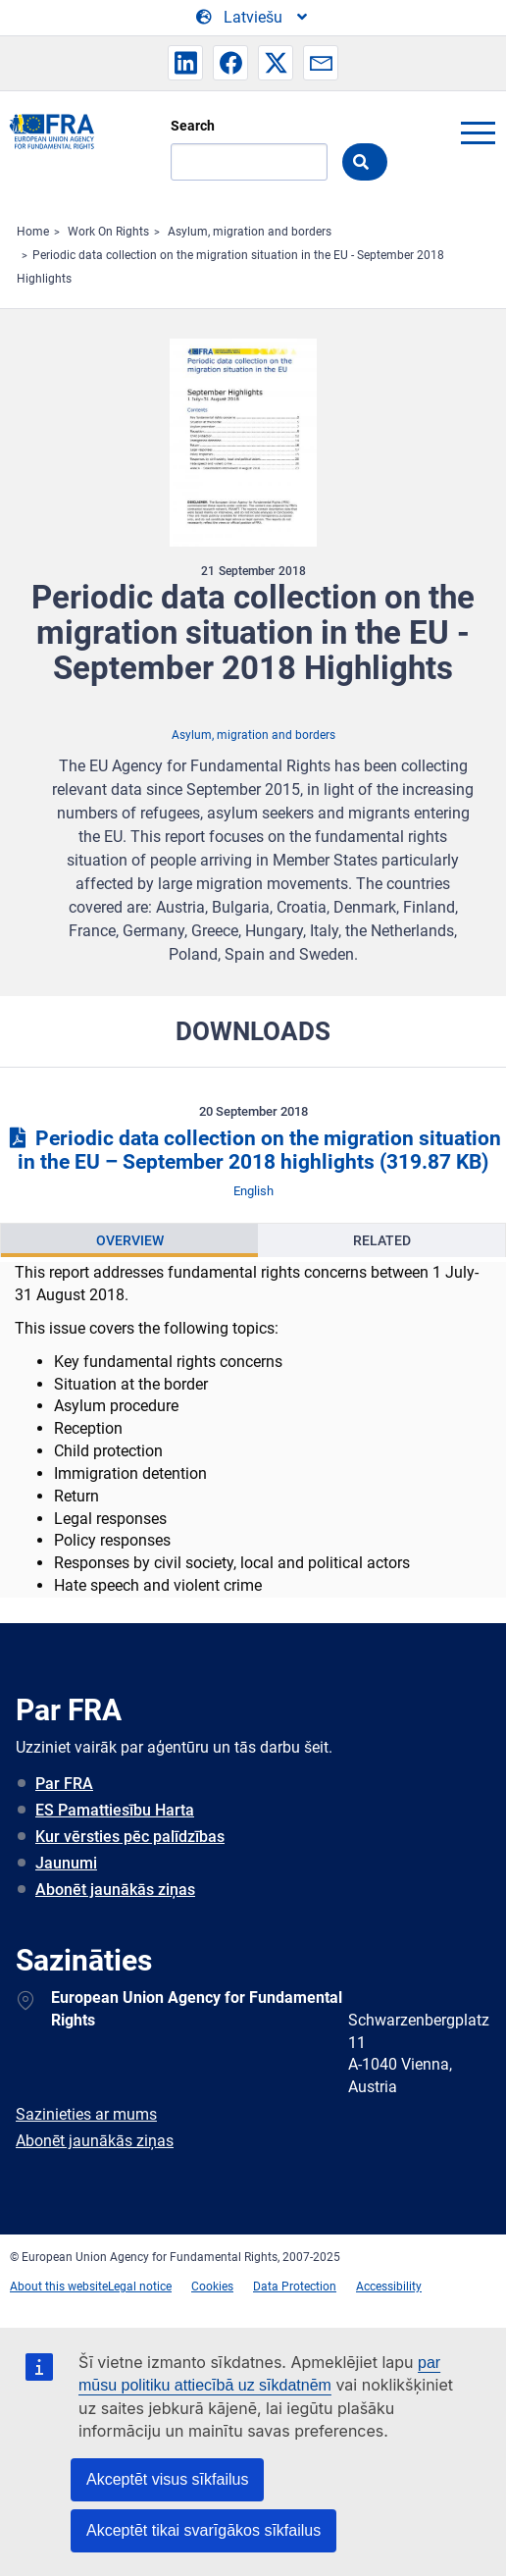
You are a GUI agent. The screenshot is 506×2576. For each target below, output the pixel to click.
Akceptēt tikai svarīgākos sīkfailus (203, 2530)
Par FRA (64, 1783)
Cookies (212, 2286)
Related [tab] (382, 1240)
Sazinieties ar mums (86, 2114)
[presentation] (129, 1240)
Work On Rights (108, 231)
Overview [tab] (130, 1240)
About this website (59, 2286)
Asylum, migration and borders (249, 231)
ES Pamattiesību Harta (114, 1810)
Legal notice (140, 2286)
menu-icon (477, 132)
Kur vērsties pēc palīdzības (130, 1836)
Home (33, 231)
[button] (185, 62)
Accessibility (389, 2286)
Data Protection (294, 2286)
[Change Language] (253, 17)
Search (193, 125)
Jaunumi (66, 1863)
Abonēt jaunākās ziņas (115, 1889)
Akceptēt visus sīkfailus (167, 2479)
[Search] (249, 162)
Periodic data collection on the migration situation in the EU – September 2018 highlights (253, 1151)
